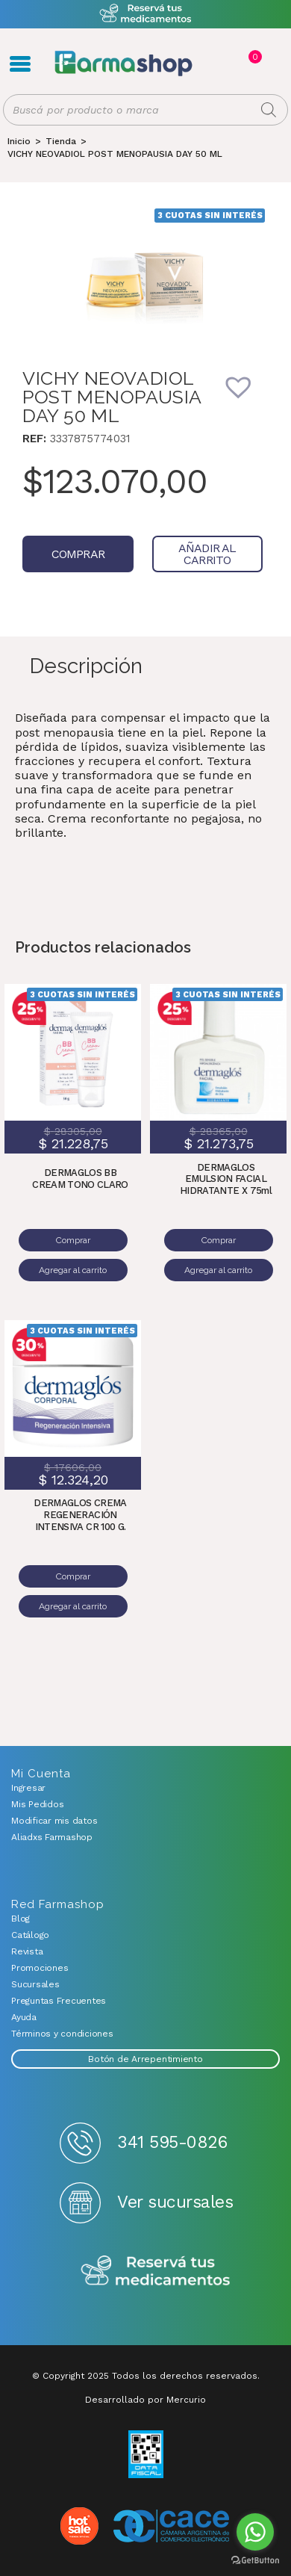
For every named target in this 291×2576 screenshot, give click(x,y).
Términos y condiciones (62, 2033)
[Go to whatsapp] (255, 2532)
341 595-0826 (172, 2142)
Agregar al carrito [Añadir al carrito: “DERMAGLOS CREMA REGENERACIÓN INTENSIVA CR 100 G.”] (73, 1606)
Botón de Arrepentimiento (145, 2059)
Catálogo (30, 1935)
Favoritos (270, 64)
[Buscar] (268, 110)
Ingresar (28, 1788)
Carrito (253, 57)
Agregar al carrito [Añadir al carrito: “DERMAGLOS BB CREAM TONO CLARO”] (73, 1270)
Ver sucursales (175, 2202)
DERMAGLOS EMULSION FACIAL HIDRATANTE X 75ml (226, 1179)
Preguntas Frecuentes (58, 2001)
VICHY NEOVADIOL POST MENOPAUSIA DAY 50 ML (114, 154)
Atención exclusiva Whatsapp (146, 14)
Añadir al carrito (207, 554)
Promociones (39, 1968)
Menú (20, 63)
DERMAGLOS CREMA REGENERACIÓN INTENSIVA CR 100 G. (80, 1514)
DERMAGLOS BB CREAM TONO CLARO (80, 1178)
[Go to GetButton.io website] (255, 2561)
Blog (20, 1918)
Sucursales (35, 1984)
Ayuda (24, 2017)
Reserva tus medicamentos (155, 2271)
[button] (248, 397)
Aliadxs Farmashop (52, 1837)
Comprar (77, 554)
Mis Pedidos (37, 1804)
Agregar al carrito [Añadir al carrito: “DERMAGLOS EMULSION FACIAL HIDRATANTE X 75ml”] (218, 1270)
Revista (27, 1951)
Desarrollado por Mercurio (145, 2399)
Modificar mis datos (54, 1820)
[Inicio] (19, 141)
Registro (222, 64)
